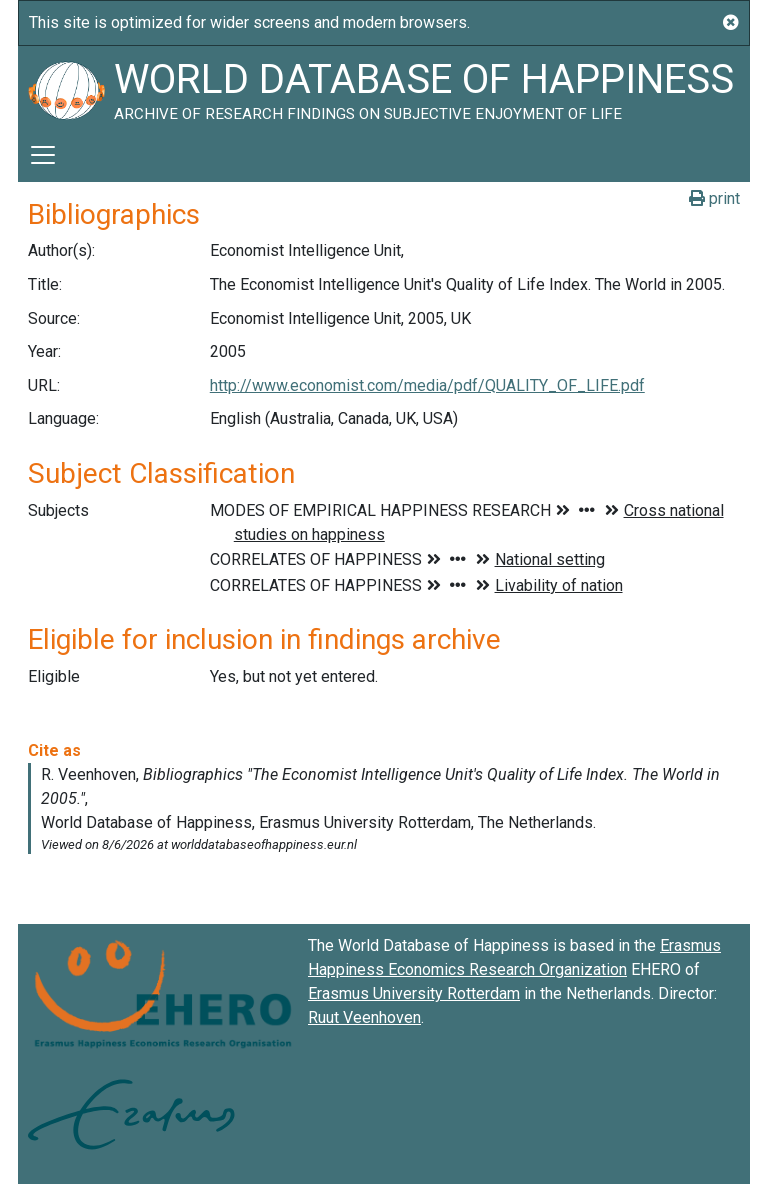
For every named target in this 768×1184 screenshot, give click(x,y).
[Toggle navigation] (43, 155)
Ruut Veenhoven (364, 1017)
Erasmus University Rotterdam (414, 993)
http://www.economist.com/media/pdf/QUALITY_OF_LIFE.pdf (427, 385)
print (714, 198)
